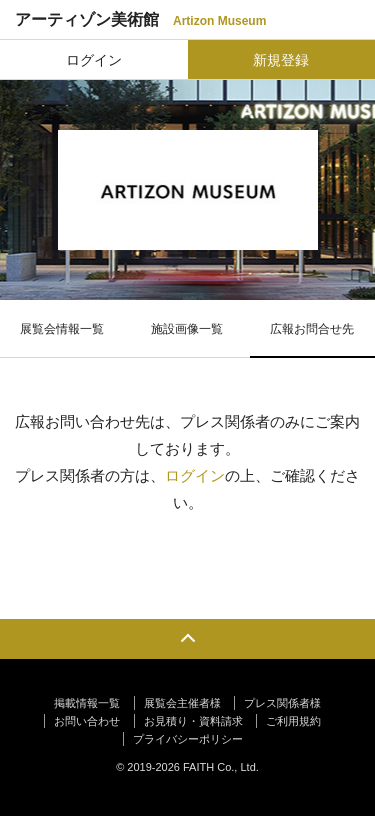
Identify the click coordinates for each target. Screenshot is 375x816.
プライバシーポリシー (188, 739)
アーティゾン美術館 (140, 19)
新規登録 (281, 60)
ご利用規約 (293, 721)
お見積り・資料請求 (193, 721)
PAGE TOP (187, 639)
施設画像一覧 (187, 329)
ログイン (94, 60)
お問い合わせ (87, 721)
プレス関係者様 (282, 703)
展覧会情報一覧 (62, 329)
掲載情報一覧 (87, 703)
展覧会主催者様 (182, 703)
